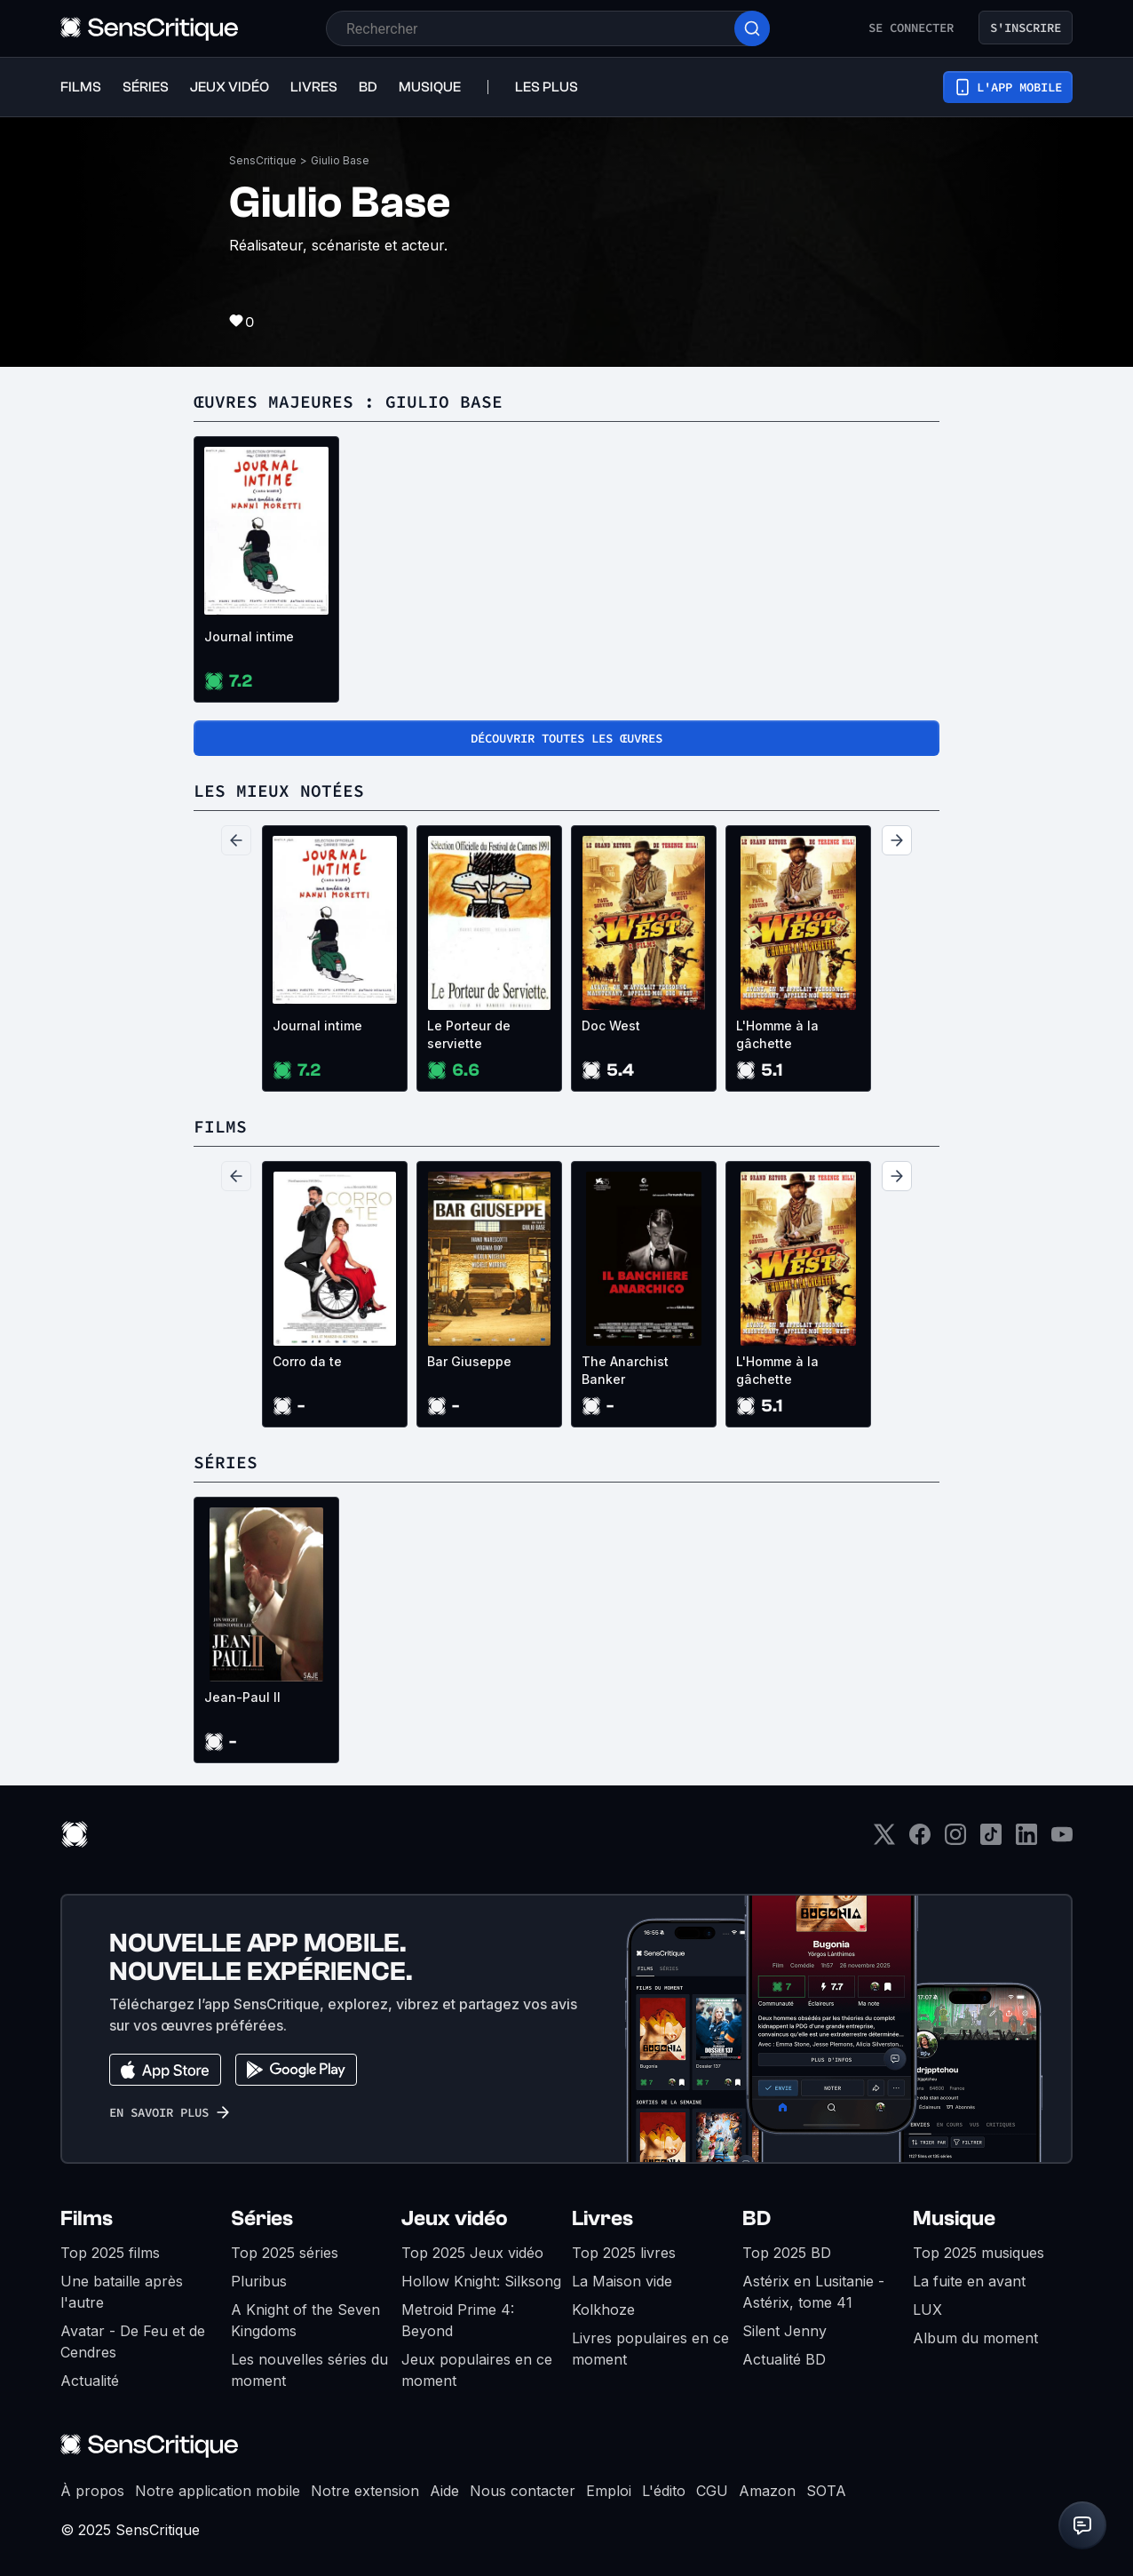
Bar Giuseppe (469, 1361)
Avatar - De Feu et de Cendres (132, 2341)
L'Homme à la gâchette (777, 1034)
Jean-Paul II (242, 1697)
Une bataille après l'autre (121, 2291)
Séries (262, 2218)
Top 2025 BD (786, 2253)
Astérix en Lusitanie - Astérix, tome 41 (813, 2291)
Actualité (89, 2380)
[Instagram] (955, 1840)
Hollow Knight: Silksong (481, 2281)
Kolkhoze (603, 2309)
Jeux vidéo (454, 2218)
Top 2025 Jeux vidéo (472, 2253)
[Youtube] (1062, 1840)
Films (86, 2218)
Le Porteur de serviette (469, 1034)
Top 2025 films (110, 2253)
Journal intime (249, 636)
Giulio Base (340, 160)
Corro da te (307, 1361)
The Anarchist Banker (625, 1370)
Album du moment (975, 2338)
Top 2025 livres (624, 2253)
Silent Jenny (784, 2331)
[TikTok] (991, 1840)
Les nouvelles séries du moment (309, 2369)
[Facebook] (920, 1840)
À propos (92, 2491)
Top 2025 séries (284, 2253)
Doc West (611, 1025)
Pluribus (259, 2281)
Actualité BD (784, 2359)
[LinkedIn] (1026, 1840)
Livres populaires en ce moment (650, 2348)
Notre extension (365, 2491)
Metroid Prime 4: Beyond (457, 2320)
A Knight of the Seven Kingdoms (305, 2320)
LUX (927, 2309)
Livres (602, 2218)
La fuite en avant (969, 2281)
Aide (444, 2491)
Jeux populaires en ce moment (476, 2369)
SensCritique (263, 160)
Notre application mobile (217, 2491)
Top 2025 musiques (978, 2253)
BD (756, 2218)
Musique (954, 2218)
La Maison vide (622, 2281)
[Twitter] (884, 1840)
